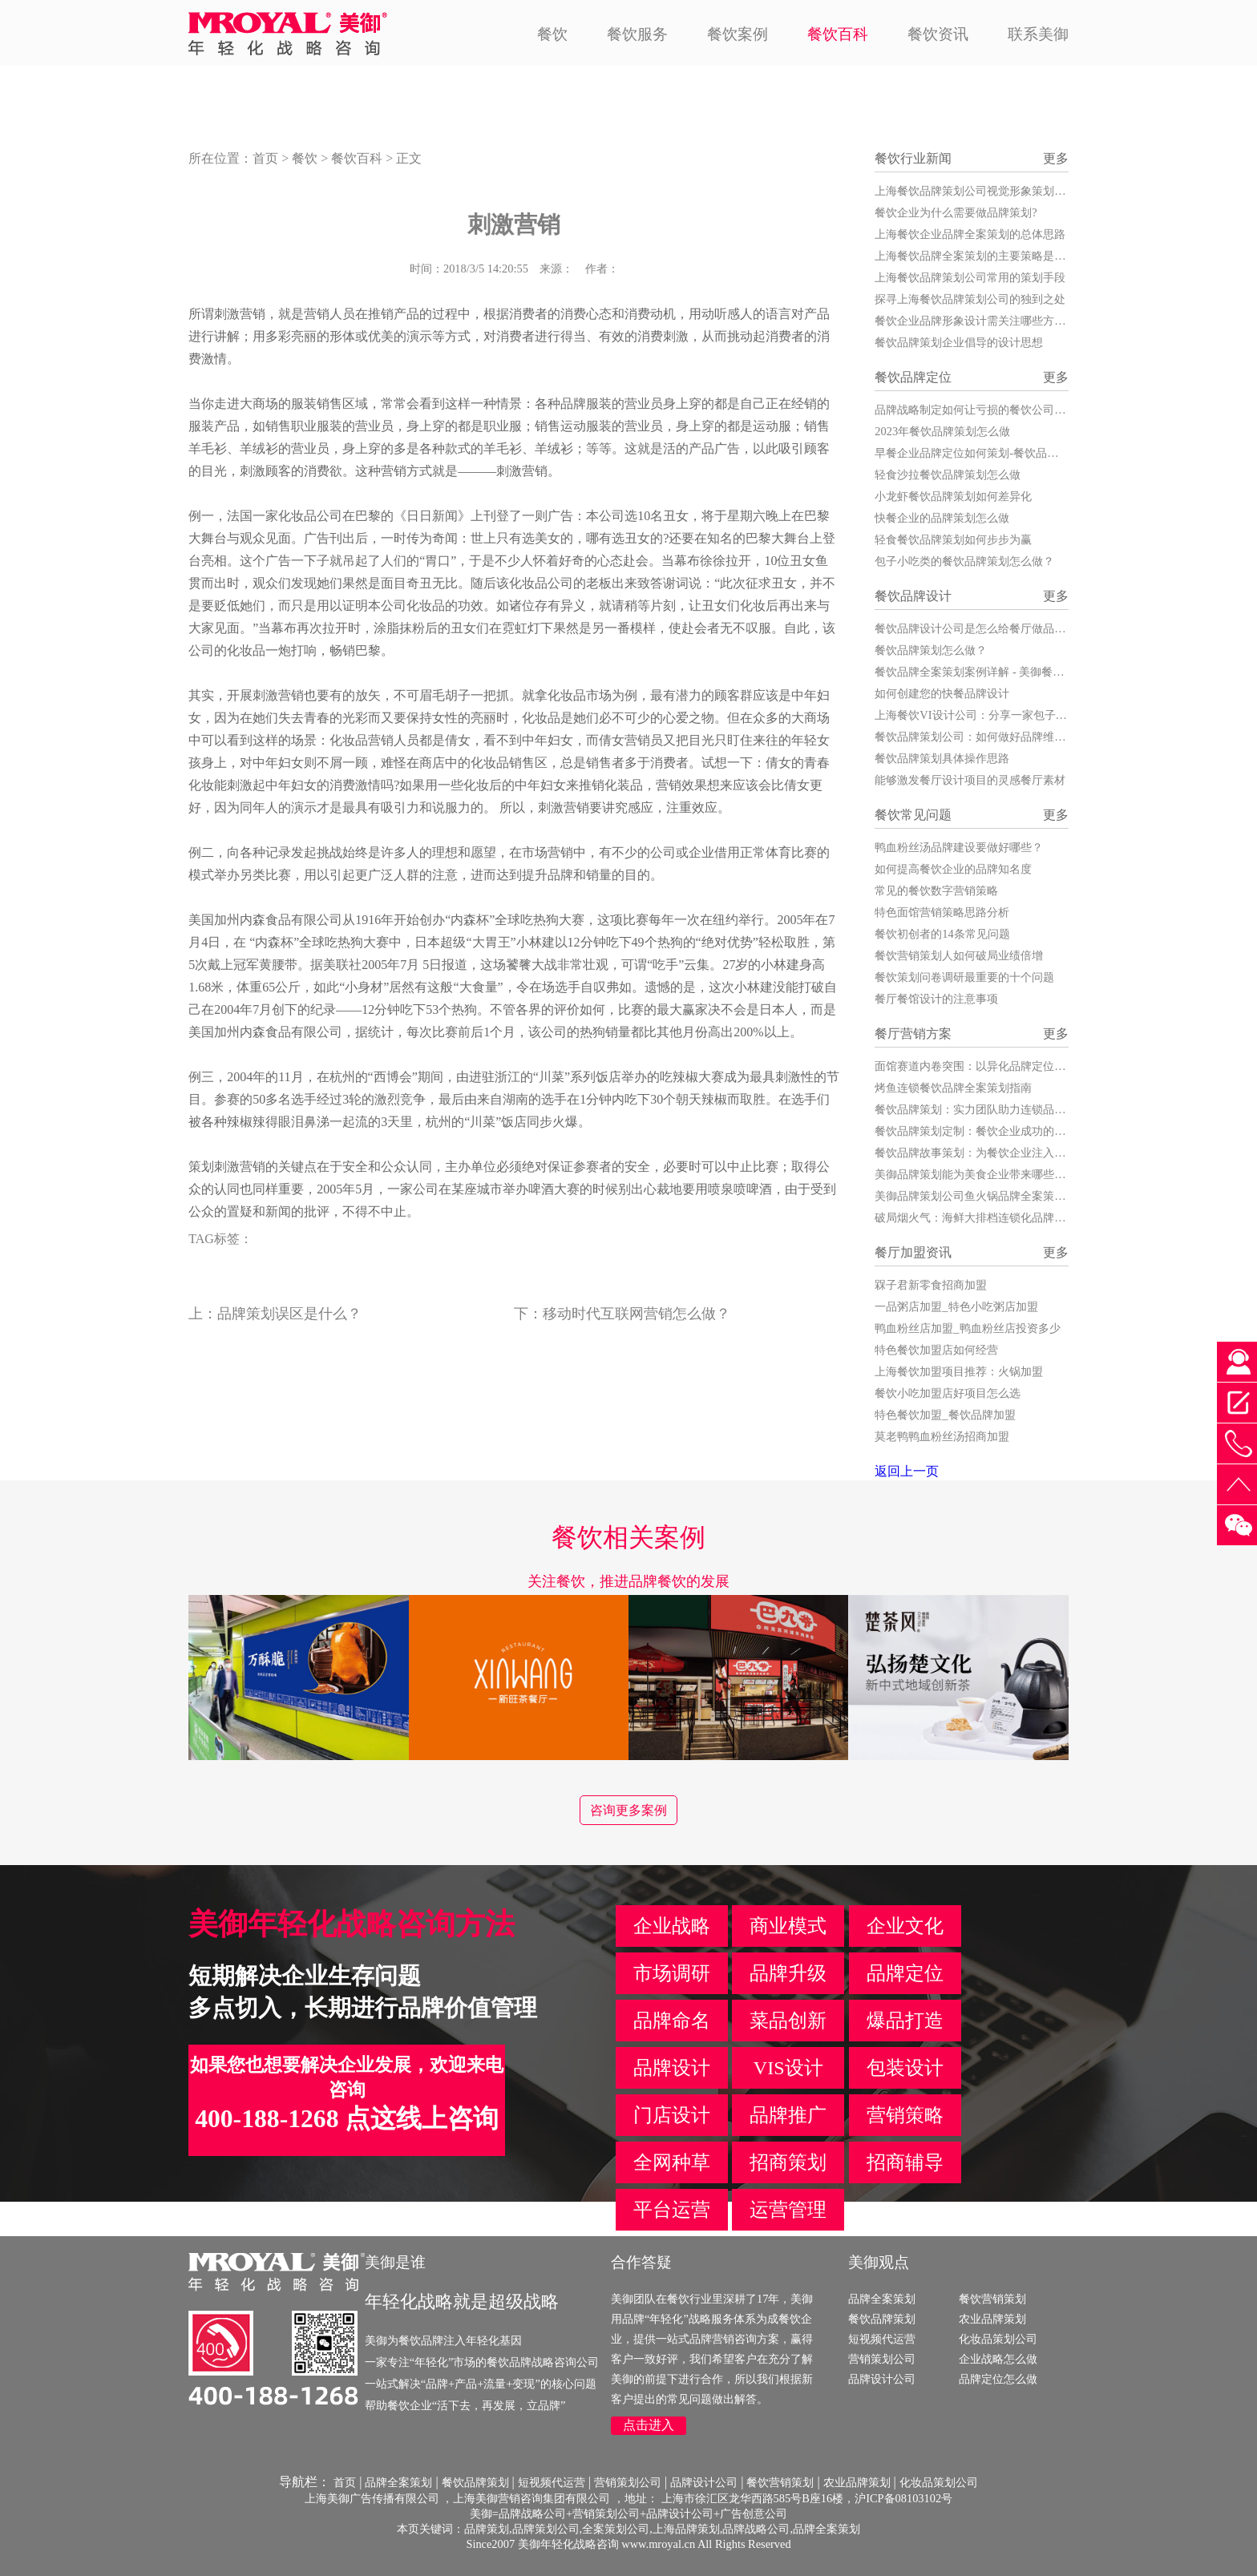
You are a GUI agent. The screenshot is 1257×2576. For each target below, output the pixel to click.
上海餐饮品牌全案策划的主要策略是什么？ (981, 255)
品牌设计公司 (881, 2378)
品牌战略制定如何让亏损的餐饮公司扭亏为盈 (987, 409)
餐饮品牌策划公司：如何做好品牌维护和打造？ (992, 736)
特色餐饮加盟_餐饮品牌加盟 (945, 1414)
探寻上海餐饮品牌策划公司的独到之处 (970, 299)
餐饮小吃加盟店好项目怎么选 (948, 1393)
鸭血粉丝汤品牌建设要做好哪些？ (959, 847)
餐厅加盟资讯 (913, 1252)
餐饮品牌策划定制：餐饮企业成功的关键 (976, 1130)
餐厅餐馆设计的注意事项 (936, 998)
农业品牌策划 (992, 2318)
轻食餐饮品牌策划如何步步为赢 (953, 539)
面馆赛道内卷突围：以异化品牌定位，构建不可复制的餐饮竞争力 (1037, 1066)
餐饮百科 (837, 34)
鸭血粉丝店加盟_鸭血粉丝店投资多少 (967, 1328)
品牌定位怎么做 (998, 2378)
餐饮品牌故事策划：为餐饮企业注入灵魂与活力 (992, 1152)
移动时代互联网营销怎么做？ (636, 1314)
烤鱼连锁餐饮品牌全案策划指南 (953, 1087)
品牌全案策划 (881, 2298)
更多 (1056, 158)
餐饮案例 (737, 34)
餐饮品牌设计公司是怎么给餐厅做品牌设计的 (987, 628)
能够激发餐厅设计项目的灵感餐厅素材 (970, 779)
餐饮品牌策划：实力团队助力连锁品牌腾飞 (981, 1109)
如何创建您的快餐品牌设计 (942, 693)
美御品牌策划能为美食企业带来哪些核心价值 (987, 1174)
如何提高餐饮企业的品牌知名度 (953, 868)
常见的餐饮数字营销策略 (936, 890)
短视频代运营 (881, 2338)
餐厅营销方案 (913, 1033)
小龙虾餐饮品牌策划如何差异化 (953, 496)
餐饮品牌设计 (913, 596)
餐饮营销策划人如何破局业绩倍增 (959, 955)
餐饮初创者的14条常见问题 (942, 933)
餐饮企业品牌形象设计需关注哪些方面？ (976, 320)
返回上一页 (907, 1471)
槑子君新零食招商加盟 (931, 1284)
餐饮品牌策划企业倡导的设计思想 (959, 342)
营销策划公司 (881, 2358)
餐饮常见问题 (913, 815)
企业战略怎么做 (998, 2358)
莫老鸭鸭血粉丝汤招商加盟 (942, 1436)
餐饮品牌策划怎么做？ (931, 650)
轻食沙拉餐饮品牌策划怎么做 (948, 474)
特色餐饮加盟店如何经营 (936, 1349)
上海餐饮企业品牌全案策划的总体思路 (970, 234)
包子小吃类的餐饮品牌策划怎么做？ (964, 561)
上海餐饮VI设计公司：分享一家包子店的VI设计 (993, 715)
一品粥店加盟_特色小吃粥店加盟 (956, 1306)
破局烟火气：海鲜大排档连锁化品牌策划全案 (987, 1217)
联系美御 (1038, 34)
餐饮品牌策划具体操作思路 (942, 758)
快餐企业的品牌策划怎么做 (942, 517)
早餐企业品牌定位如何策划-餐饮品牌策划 (978, 452)
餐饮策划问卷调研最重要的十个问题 (964, 977)
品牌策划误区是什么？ (289, 1314)
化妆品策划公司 (998, 2338)
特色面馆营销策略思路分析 (942, 912)
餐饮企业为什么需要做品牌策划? (956, 212)
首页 (265, 158)
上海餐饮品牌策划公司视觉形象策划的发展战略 (992, 190)
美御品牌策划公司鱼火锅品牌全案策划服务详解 (992, 1195)
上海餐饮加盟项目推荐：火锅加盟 (959, 1371)
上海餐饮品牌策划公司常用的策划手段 (970, 277)
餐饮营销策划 (992, 2298)
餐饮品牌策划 (881, 2318)
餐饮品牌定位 (913, 377)
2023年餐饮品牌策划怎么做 (942, 431)
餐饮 (552, 34)
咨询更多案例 (628, 1810)
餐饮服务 (637, 34)
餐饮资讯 (937, 34)
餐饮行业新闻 (913, 158)
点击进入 (648, 2425)
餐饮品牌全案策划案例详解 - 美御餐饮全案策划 (992, 671)
